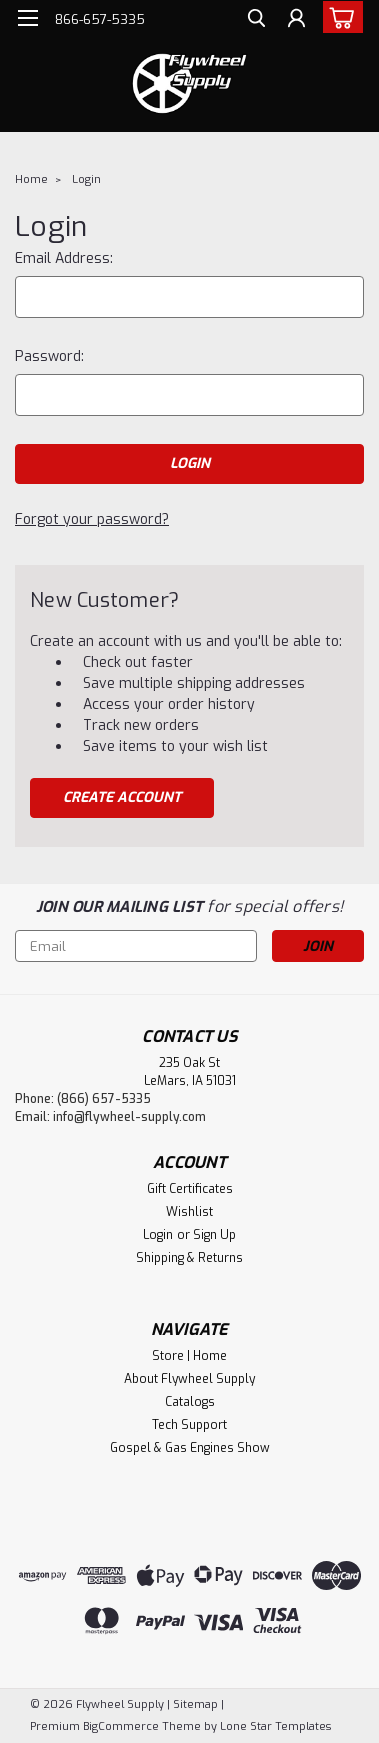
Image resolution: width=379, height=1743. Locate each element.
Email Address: (64, 258)
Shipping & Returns (189, 1258)
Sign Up (214, 1235)
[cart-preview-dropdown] (338, 17)
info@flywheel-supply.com (129, 1117)
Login (86, 179)
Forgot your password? (92, 519)
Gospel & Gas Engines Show (190, 1448)
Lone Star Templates (275, 1726)
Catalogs (190, 1402)
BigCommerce (121, 1726)
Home (31, 179)
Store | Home (189, 1356)
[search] (256, 20)
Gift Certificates (190, 1189)
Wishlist (189, 1212)
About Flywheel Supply (189, 1379)
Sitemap (195, 1704)
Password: (49, 356)
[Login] (296, 20)
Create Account (122, 797)
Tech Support (189, 1425)
